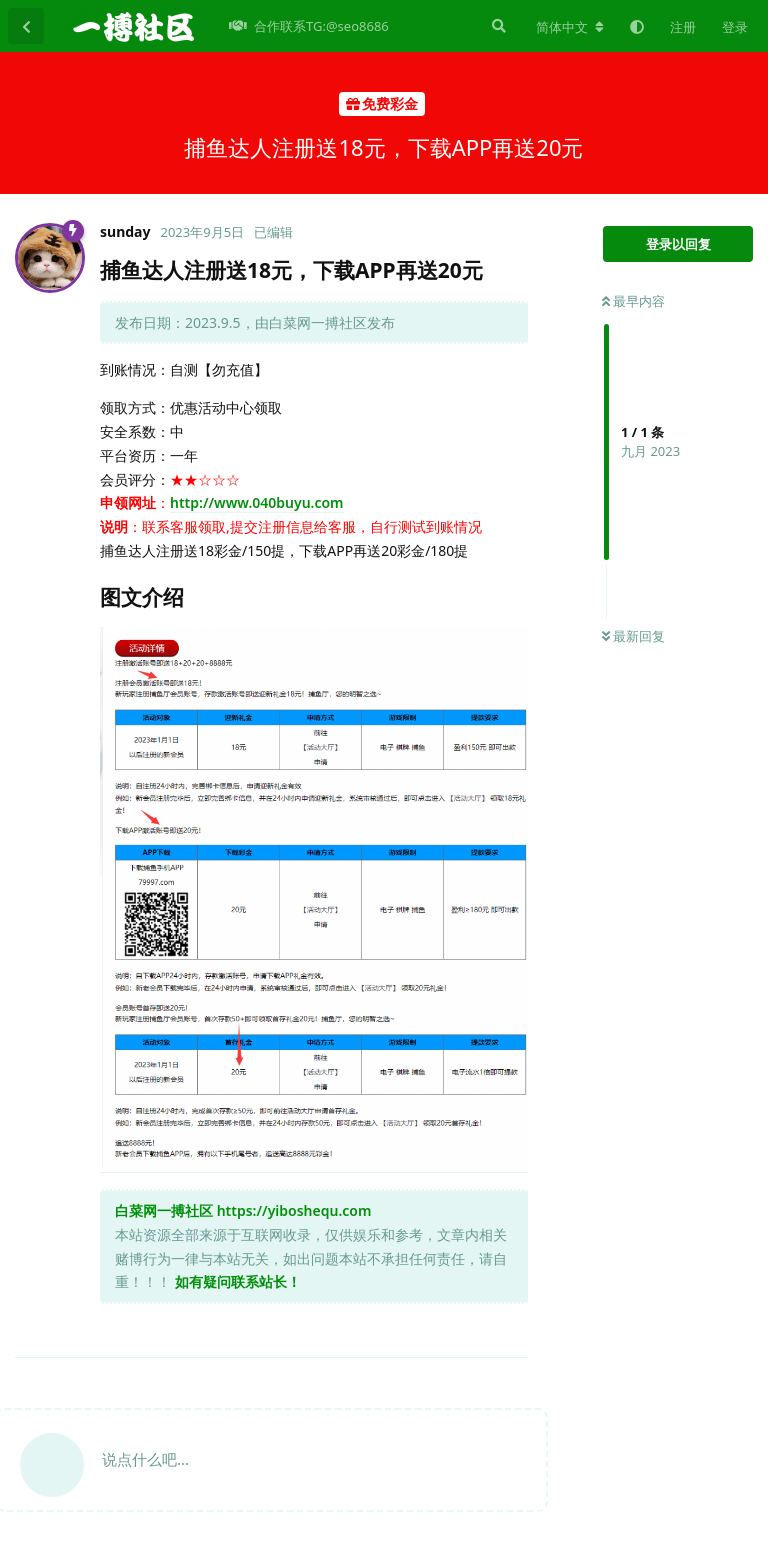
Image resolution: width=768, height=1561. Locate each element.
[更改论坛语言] (570, 27)
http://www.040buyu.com (257, 502)
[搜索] (497, 26)
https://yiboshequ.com (294, 1210)
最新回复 (633, 636)
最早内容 (633, 301)
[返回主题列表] (26, 26)
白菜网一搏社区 (164, 1210)
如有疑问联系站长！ (238, 1281)
